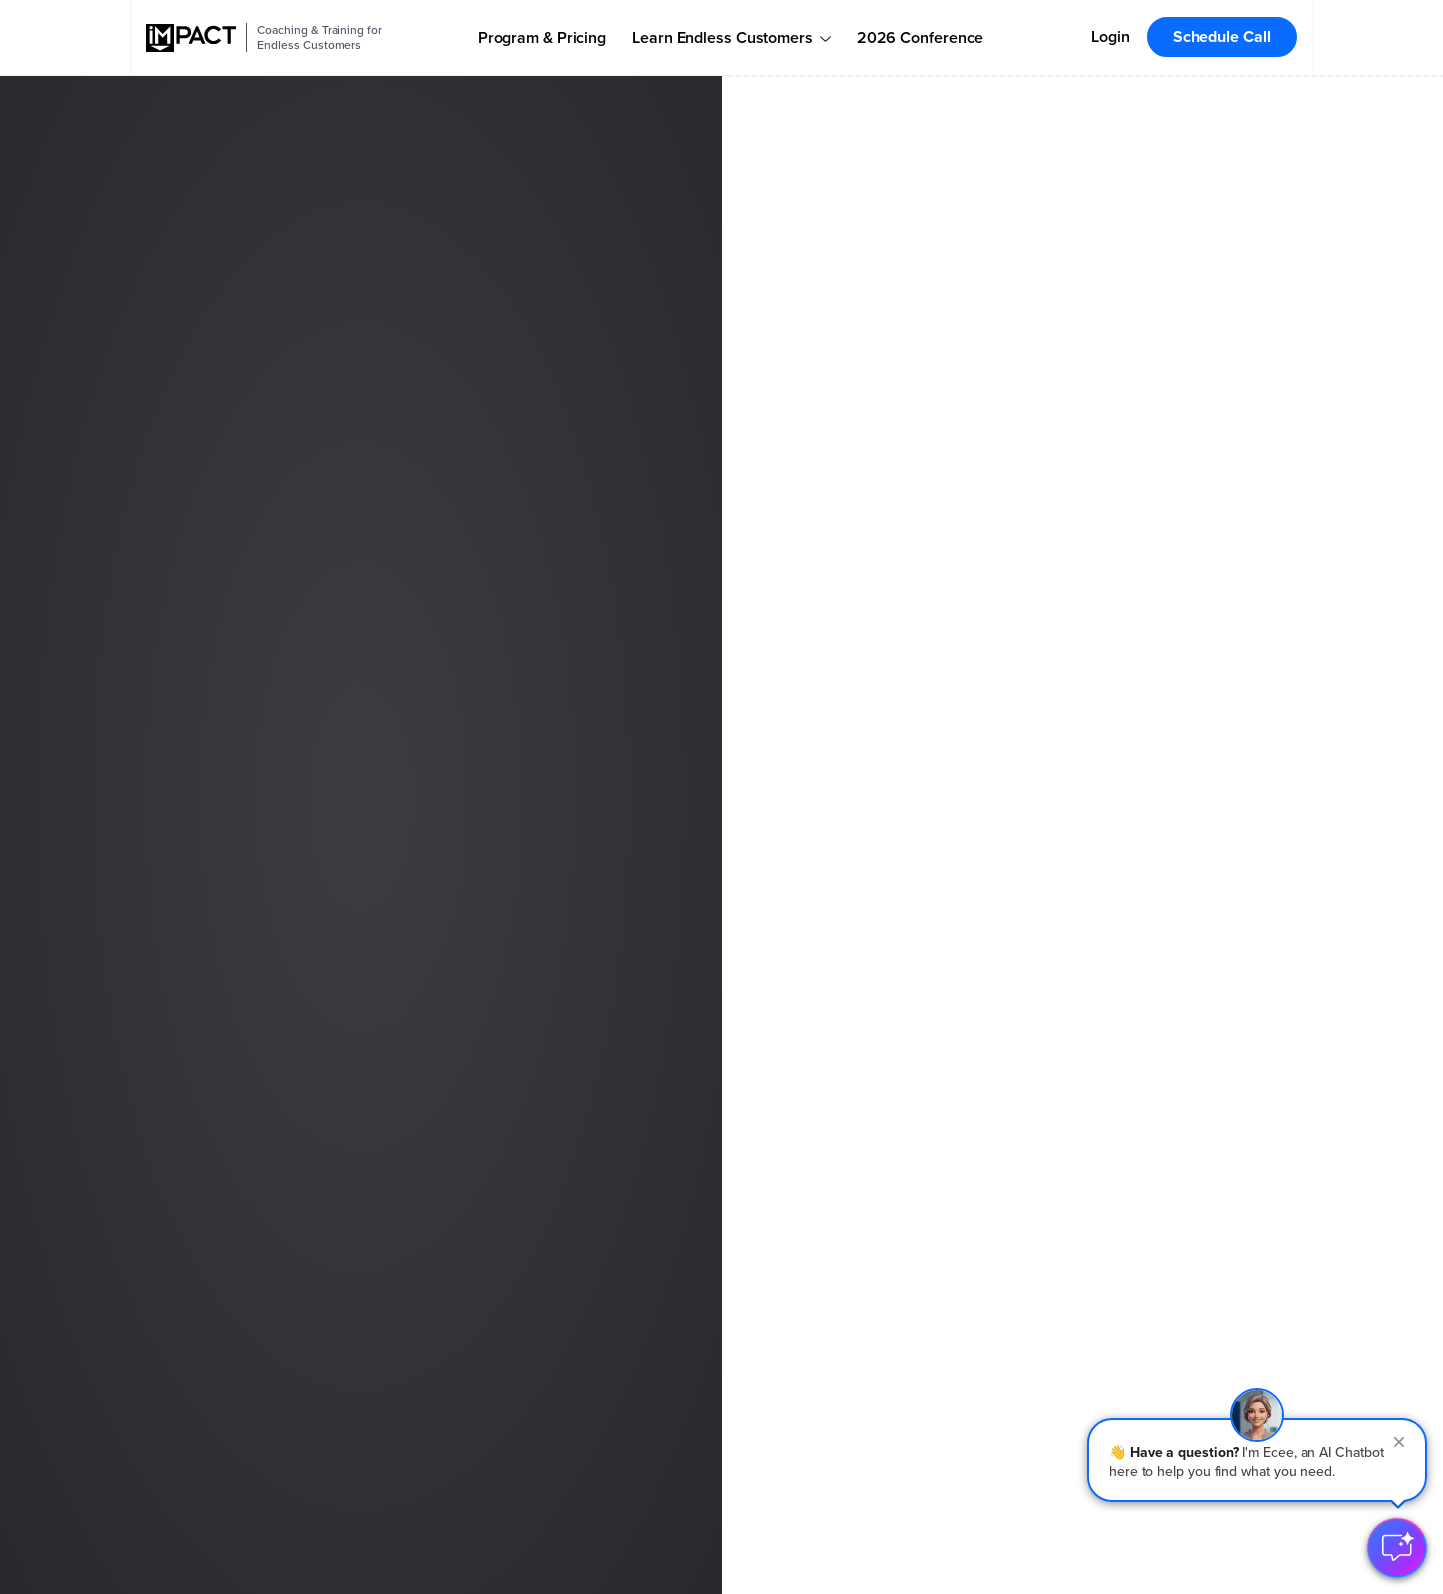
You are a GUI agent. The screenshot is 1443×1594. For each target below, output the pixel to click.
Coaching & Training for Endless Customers (319, 37)
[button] (1257, 1460)
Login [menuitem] (1110, 36)
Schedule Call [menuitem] (1222, 36)
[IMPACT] (191, 38)
